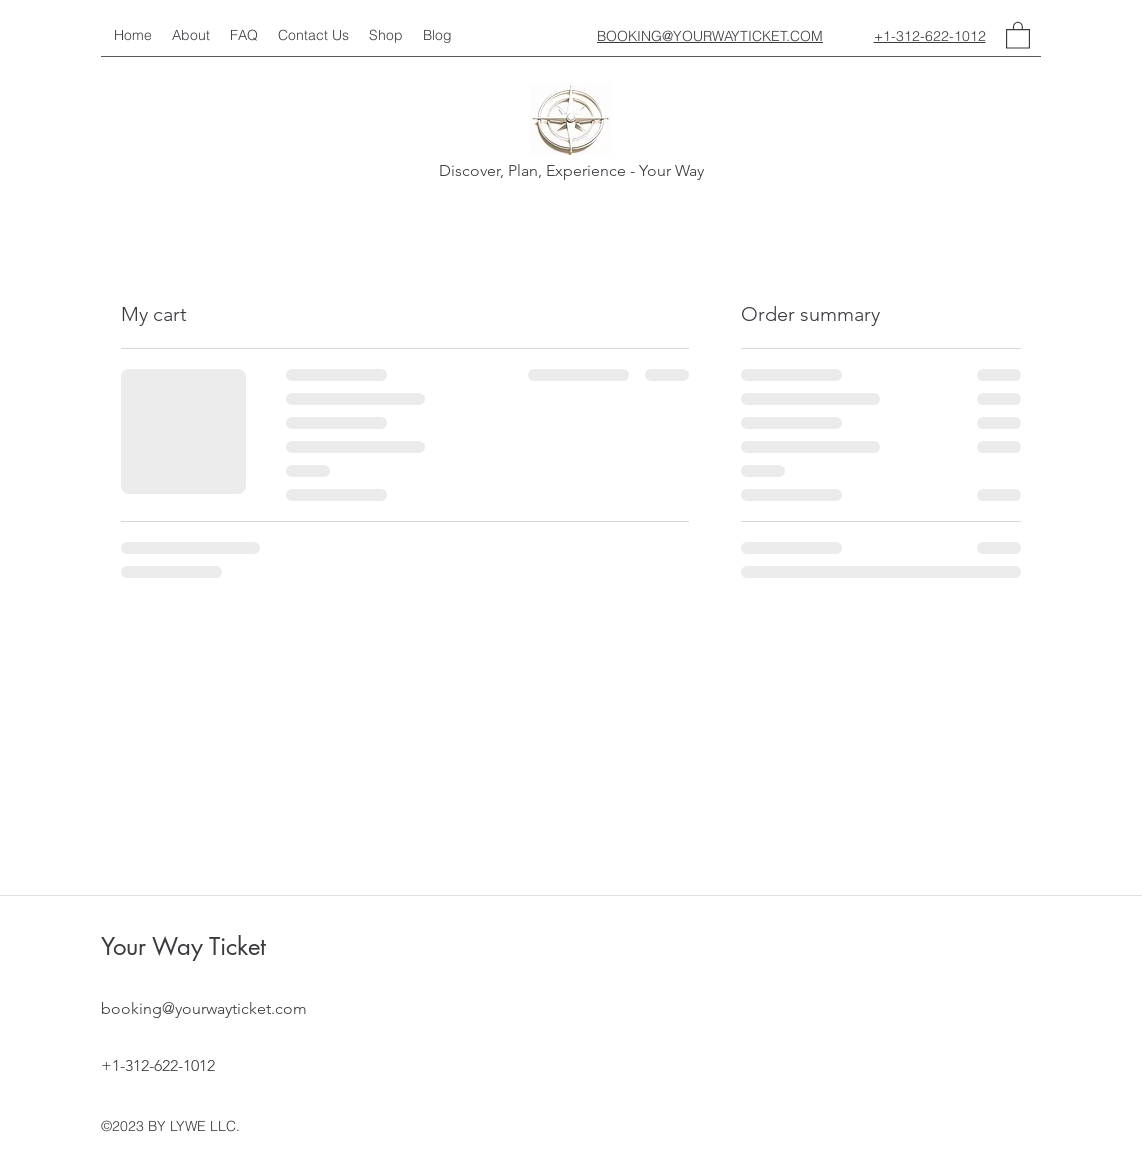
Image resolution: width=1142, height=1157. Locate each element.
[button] (1018, 34)
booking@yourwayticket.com (204, 1008)
